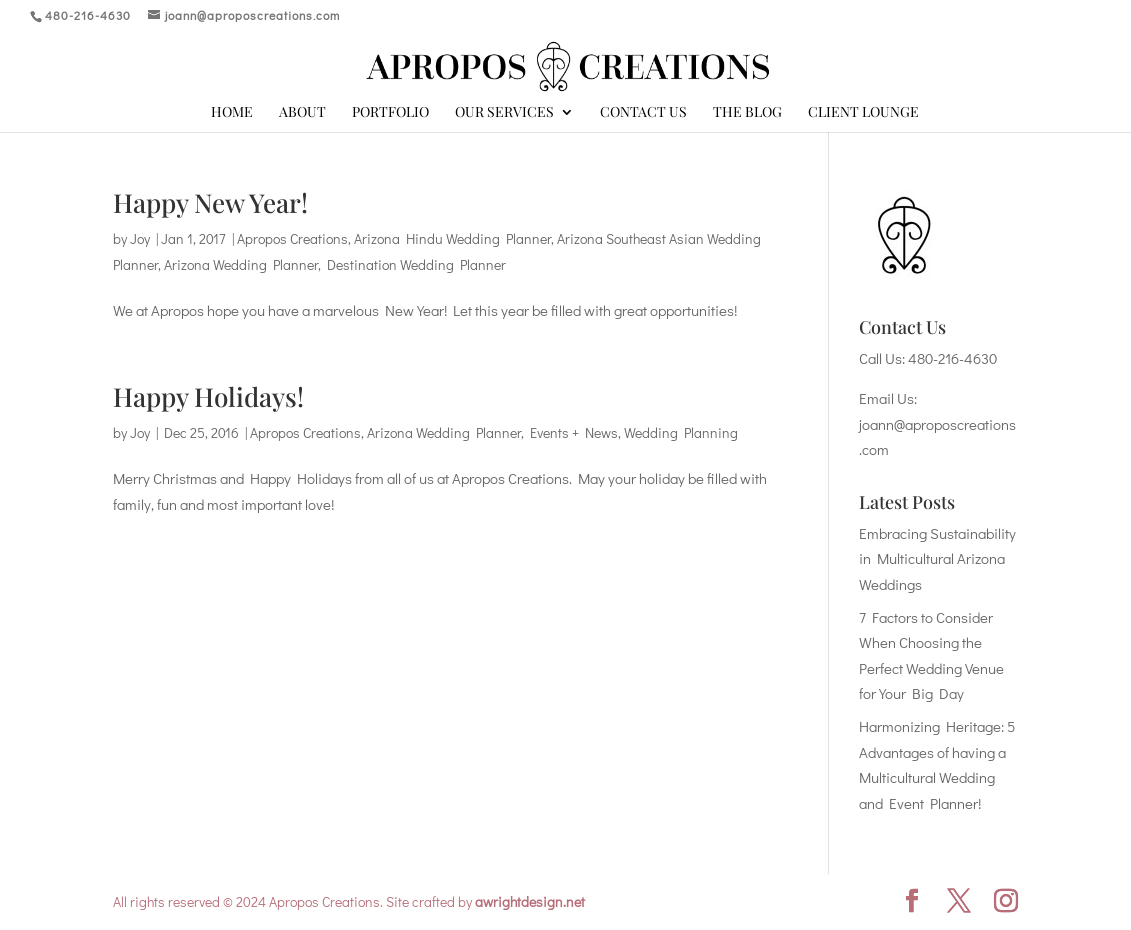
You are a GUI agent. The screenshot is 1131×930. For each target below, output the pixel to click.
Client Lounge (863, 113)
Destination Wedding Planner (416, 264)
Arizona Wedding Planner (241, 264)
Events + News (574, 432)
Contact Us (643, 113)
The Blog (747, 113)
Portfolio (390, 113)
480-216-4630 (952, 358)
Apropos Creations (292, 238)
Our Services (504, 113)
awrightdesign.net (530, 901)
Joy (140, 238)
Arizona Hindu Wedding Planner (452, 238)
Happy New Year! (210, 202)
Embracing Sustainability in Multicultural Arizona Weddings (937, 558)
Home (232, 113)
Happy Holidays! (208, 396)
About (302, 113)
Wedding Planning (681, 432)
